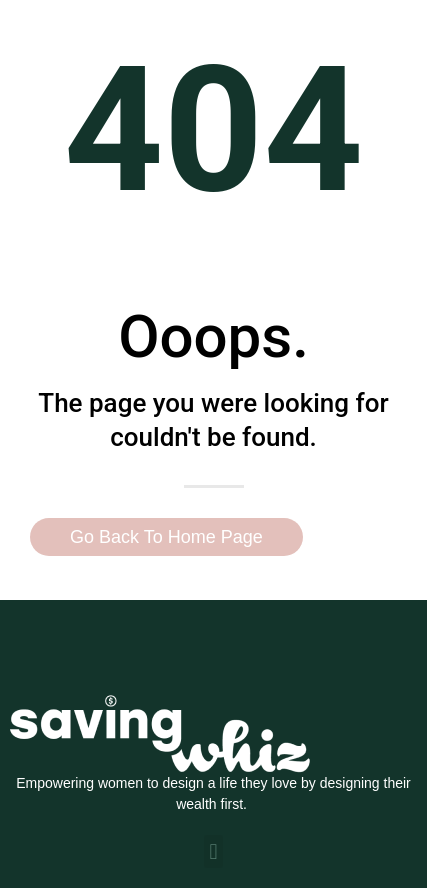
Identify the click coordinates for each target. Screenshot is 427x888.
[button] (213, 851)
